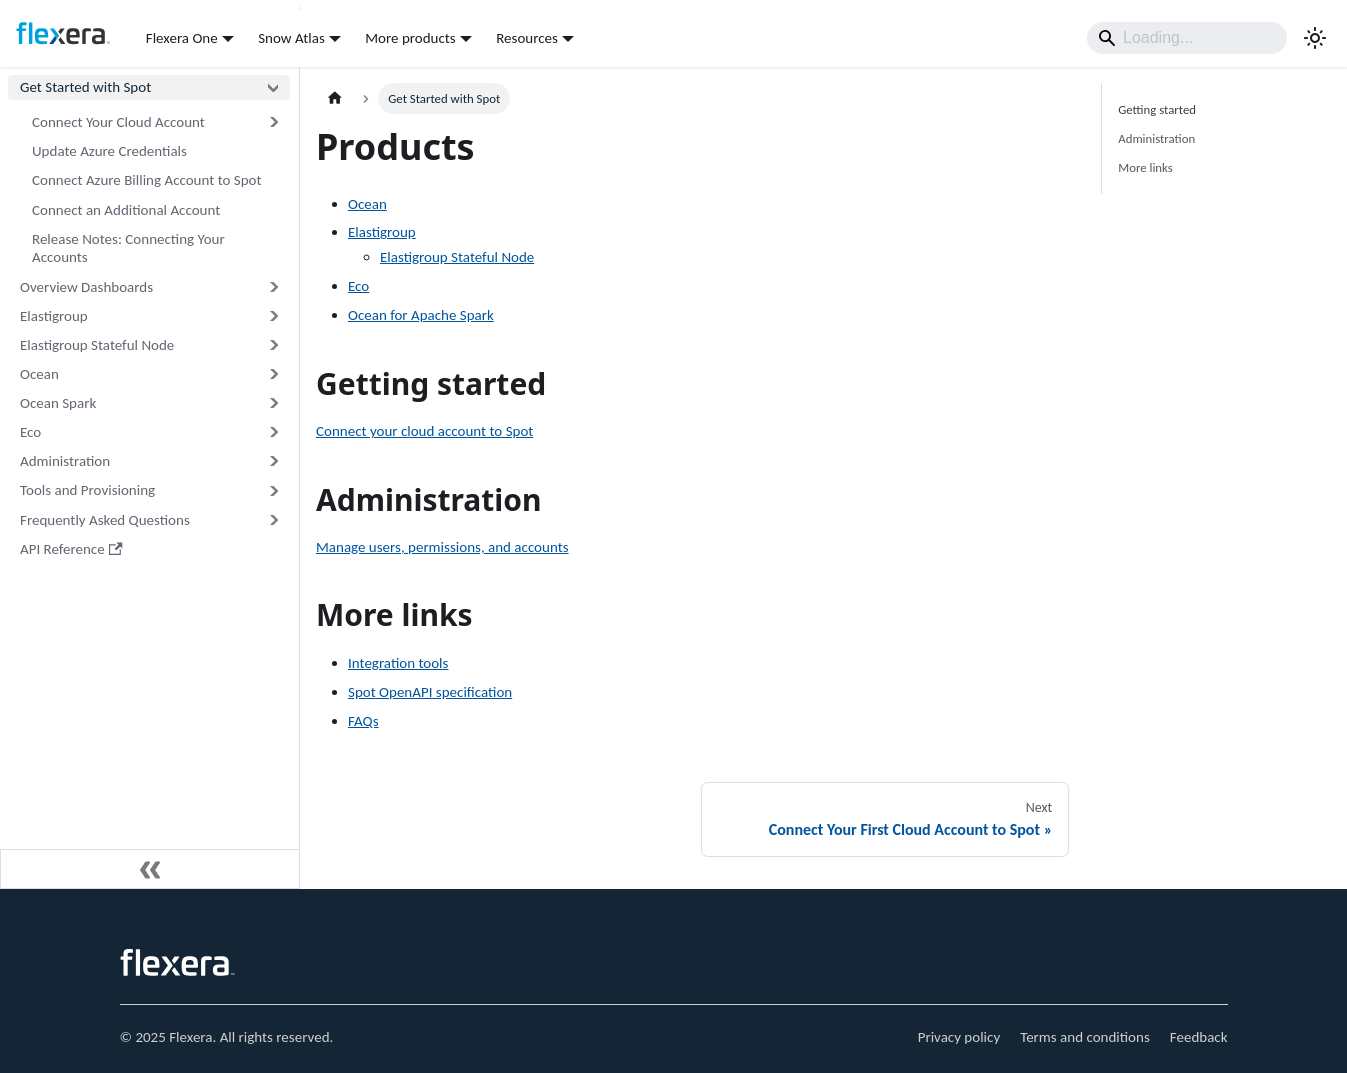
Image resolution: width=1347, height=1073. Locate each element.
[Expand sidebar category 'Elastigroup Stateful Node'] (273, 345)
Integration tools (398, 663)
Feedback (1199, 1037)
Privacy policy (959, 1037)
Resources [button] (527, 38)
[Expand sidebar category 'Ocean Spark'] (273, 403)
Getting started (1157, 109)
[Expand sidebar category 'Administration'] (273, 461)
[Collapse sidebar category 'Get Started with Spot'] (273, 87)
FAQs (363, 721)
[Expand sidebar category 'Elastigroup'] (273, 316)
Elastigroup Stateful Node (457, 257)
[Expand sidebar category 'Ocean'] (273, 374)
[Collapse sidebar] (150, 869)
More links (1145, 167)
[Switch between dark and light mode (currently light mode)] (1315, 38)
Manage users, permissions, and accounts (442, 547)
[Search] (1187, 38)
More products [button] (410, 38)
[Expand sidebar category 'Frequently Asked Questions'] (273, 519)
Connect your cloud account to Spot (424, 431)
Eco (358, 286)
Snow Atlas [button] (291, 38)
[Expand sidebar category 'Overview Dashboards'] (273, 286)
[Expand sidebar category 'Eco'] (273, 432)
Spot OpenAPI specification (430, 692)
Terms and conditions (1085, 1037)
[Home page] (335, 98)
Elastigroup (382, 232)
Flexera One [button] (182, 38)
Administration (1156, 138)
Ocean (367, 204)
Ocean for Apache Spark (421, 315)
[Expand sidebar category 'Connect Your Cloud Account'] (273, 122)
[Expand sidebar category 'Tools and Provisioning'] (273, 490)
